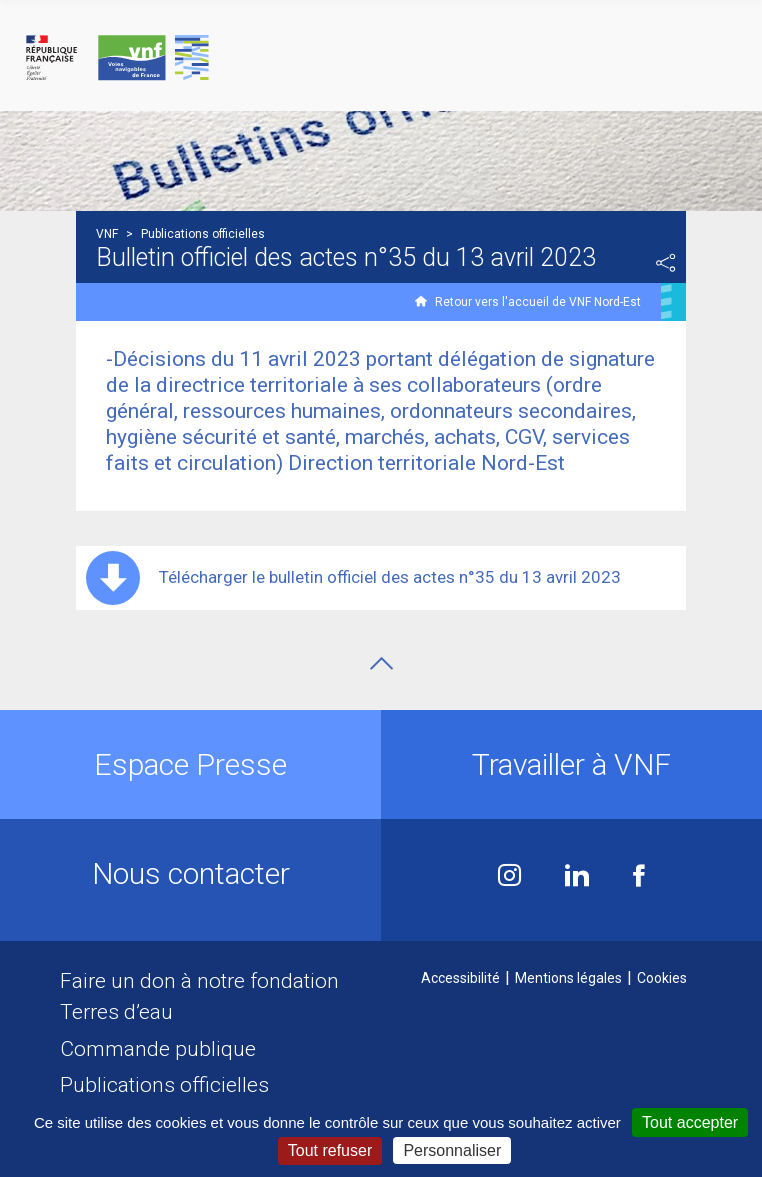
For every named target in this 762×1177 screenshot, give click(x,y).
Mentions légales (568, 978)
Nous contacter (191, 873)
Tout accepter (690, 1122)
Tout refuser (330, 1150)
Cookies (662, 978)
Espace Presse (190, 764)
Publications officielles (164, 1085)
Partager (666, 263)
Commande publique (158, 1049)
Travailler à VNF (571, 764)
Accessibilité (460, 978)
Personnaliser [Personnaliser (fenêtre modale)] (452, 1150)
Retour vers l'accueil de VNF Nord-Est (538, 302)
